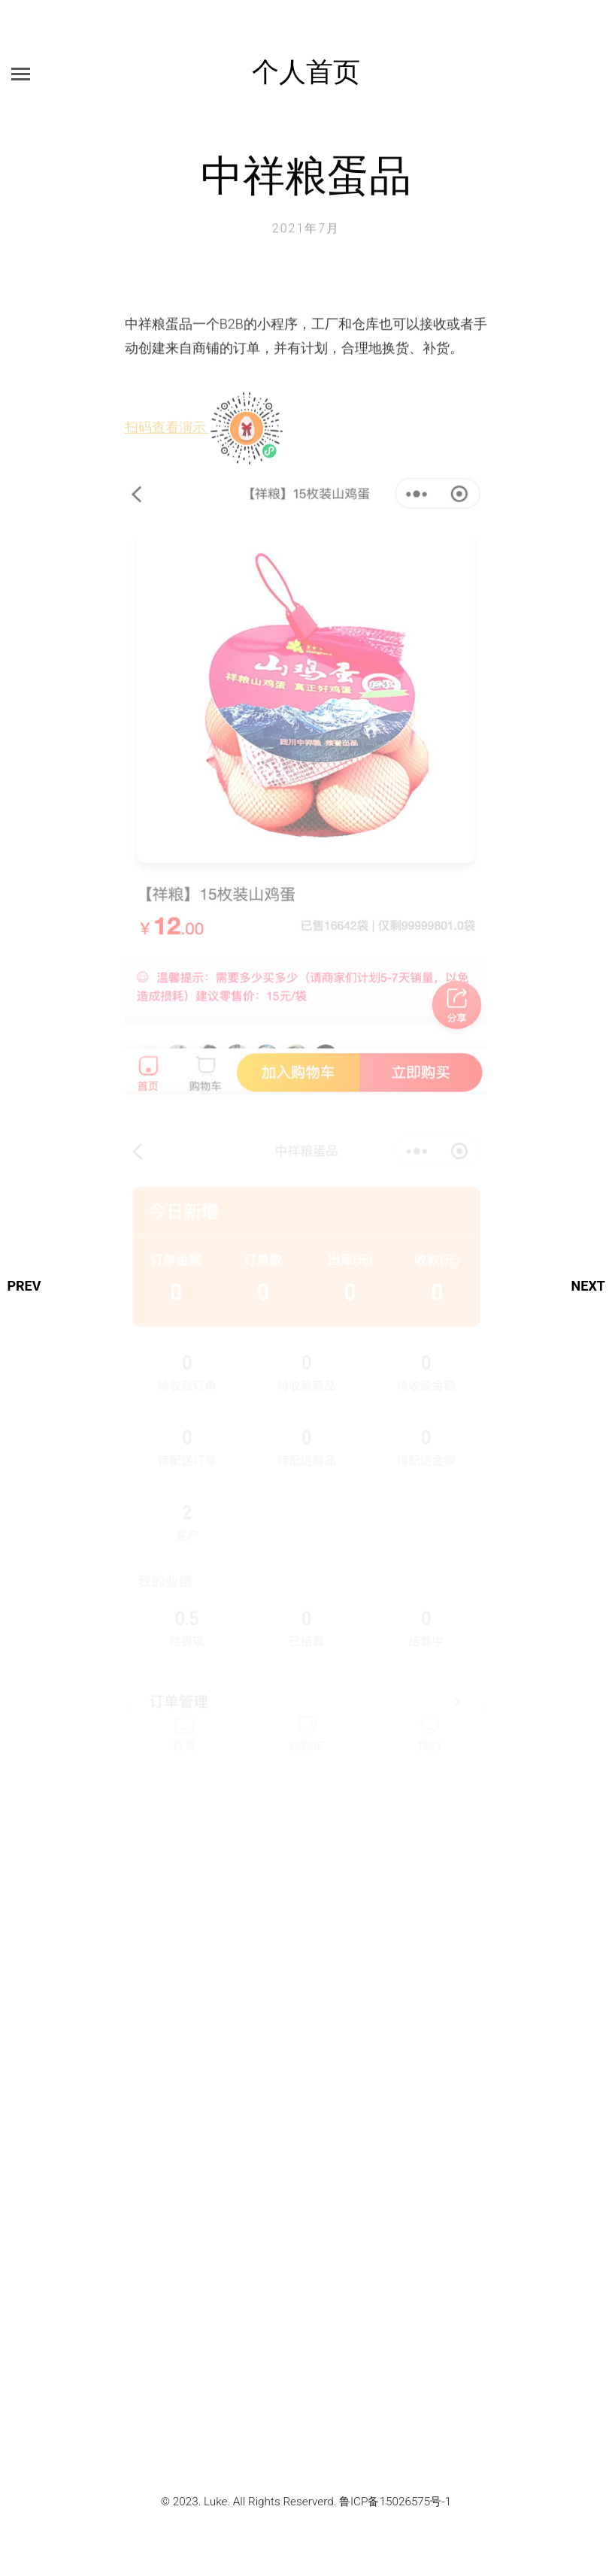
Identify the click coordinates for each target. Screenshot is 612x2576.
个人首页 (306, 70)
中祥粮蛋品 (306, 174)
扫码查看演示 (204, 435)
